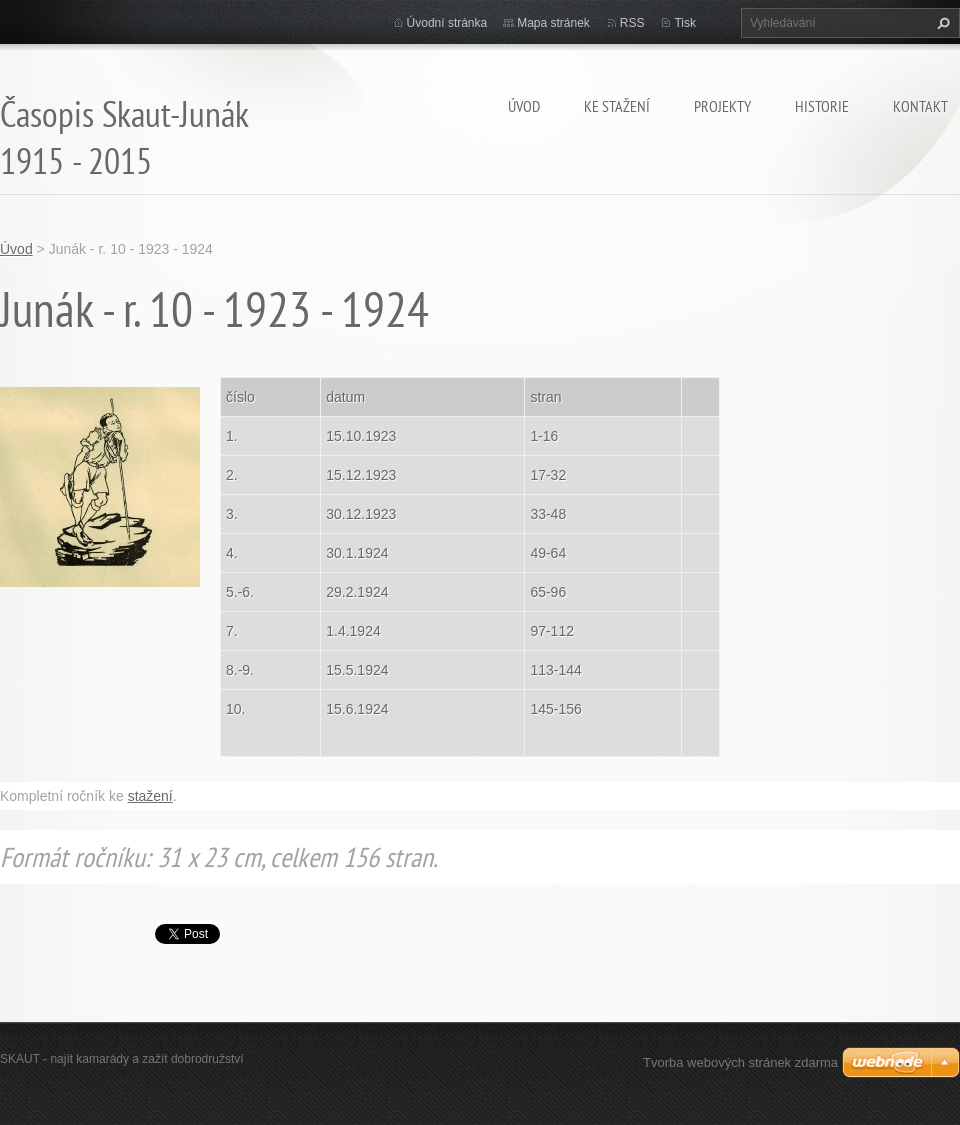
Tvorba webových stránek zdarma (740, 1062)
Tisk (685, 23)
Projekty (722, 106)
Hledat (941, 23)
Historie (822, 106)
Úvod (524, 106)
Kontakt (920, 106)
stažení (150, 796)
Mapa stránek (553, 23)
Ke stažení (617, 106)
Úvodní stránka (447, 23)
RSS (632, 23)
